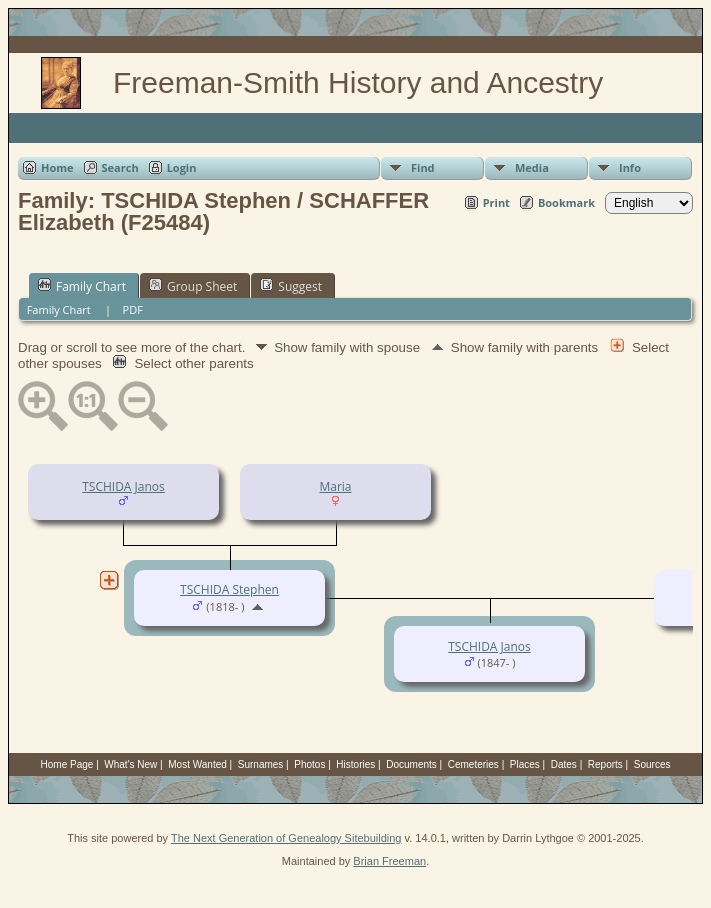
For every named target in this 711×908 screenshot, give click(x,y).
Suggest (291, 286)
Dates (564, 764)
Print (496, 202)
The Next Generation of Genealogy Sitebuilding (286, 838)
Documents (411, 764)
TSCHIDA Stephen (229, 589)
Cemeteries (473, 764)
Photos (309, 764)
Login (182, 167)
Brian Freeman (389, 861)
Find (423, 167)
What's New (130, 764)
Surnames (261, 764)
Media (532, 167)
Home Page (67, 764)
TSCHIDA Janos (123, 486)
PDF (133, 309)
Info (630, 167)
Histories (355, 764)
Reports (605, 764)
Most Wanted (197, 764)
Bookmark (566, 202)
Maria (335, 486)
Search (120, 167)
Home (57, 167)
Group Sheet (193, 286)
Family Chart (82, 286)
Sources (652, 764)
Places (525, 764)
